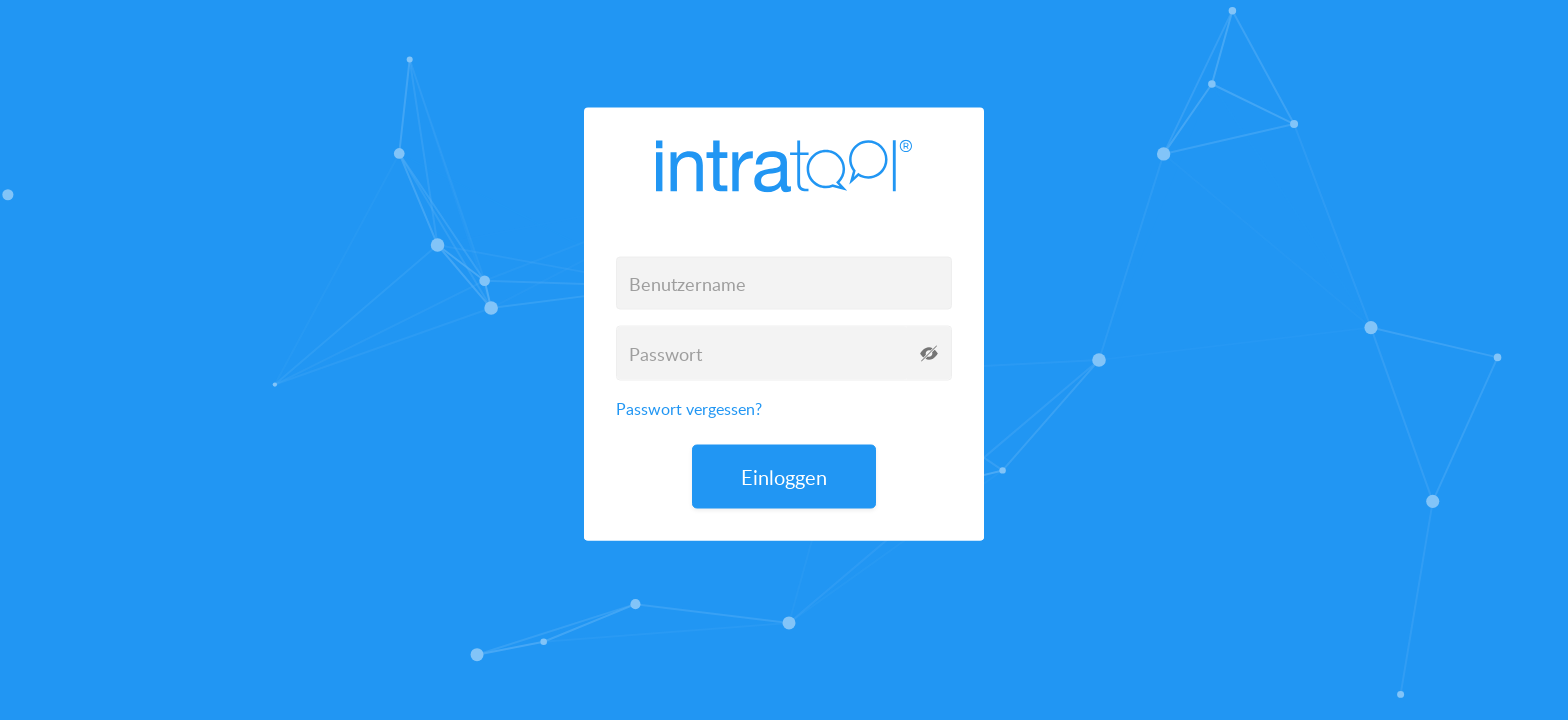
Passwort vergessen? (689, 409)
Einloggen (784, 477)
